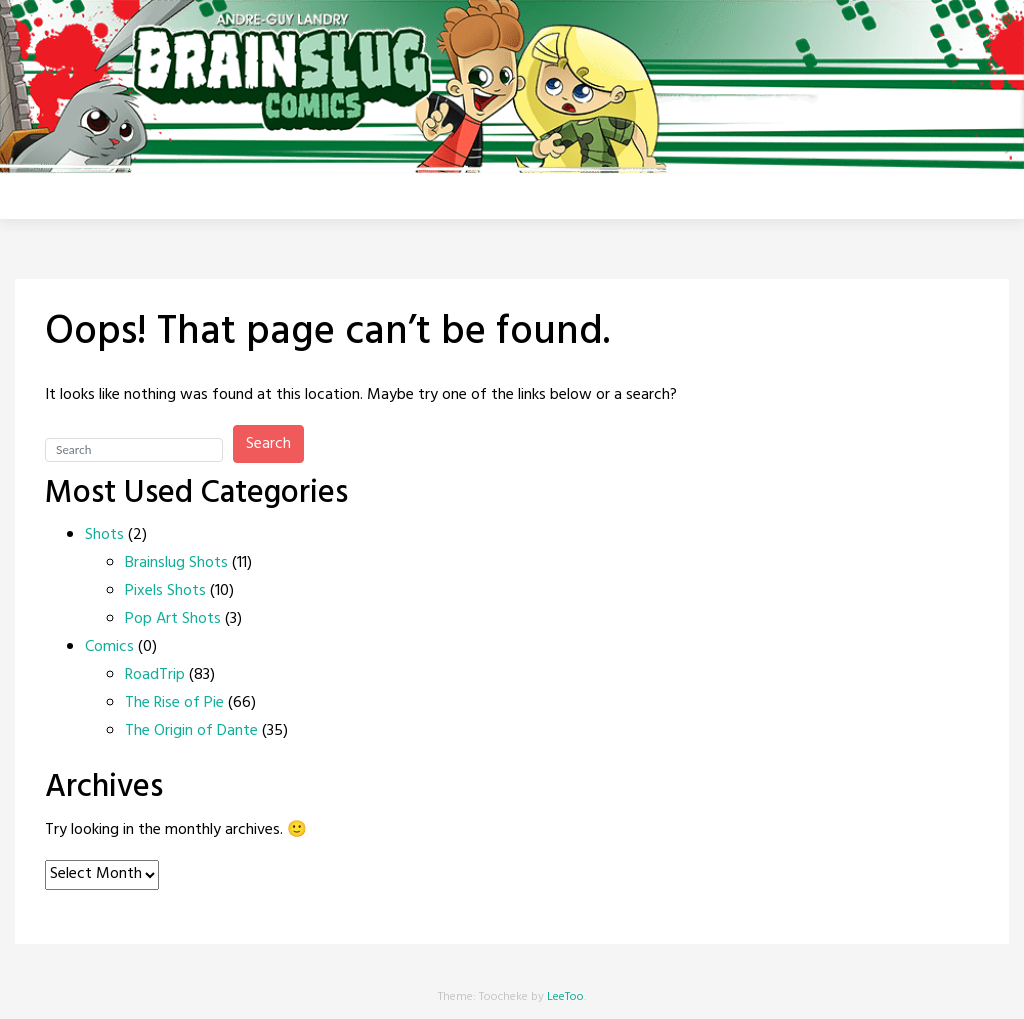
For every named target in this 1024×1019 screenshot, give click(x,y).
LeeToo (565, 997)
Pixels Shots (165, 591)
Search (268, 444)
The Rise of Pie (174, 703)
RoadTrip (155, 675)
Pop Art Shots (173, 619)
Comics (109, 647)
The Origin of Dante (191, 731)
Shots (104, 535)
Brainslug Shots (176, 563)
